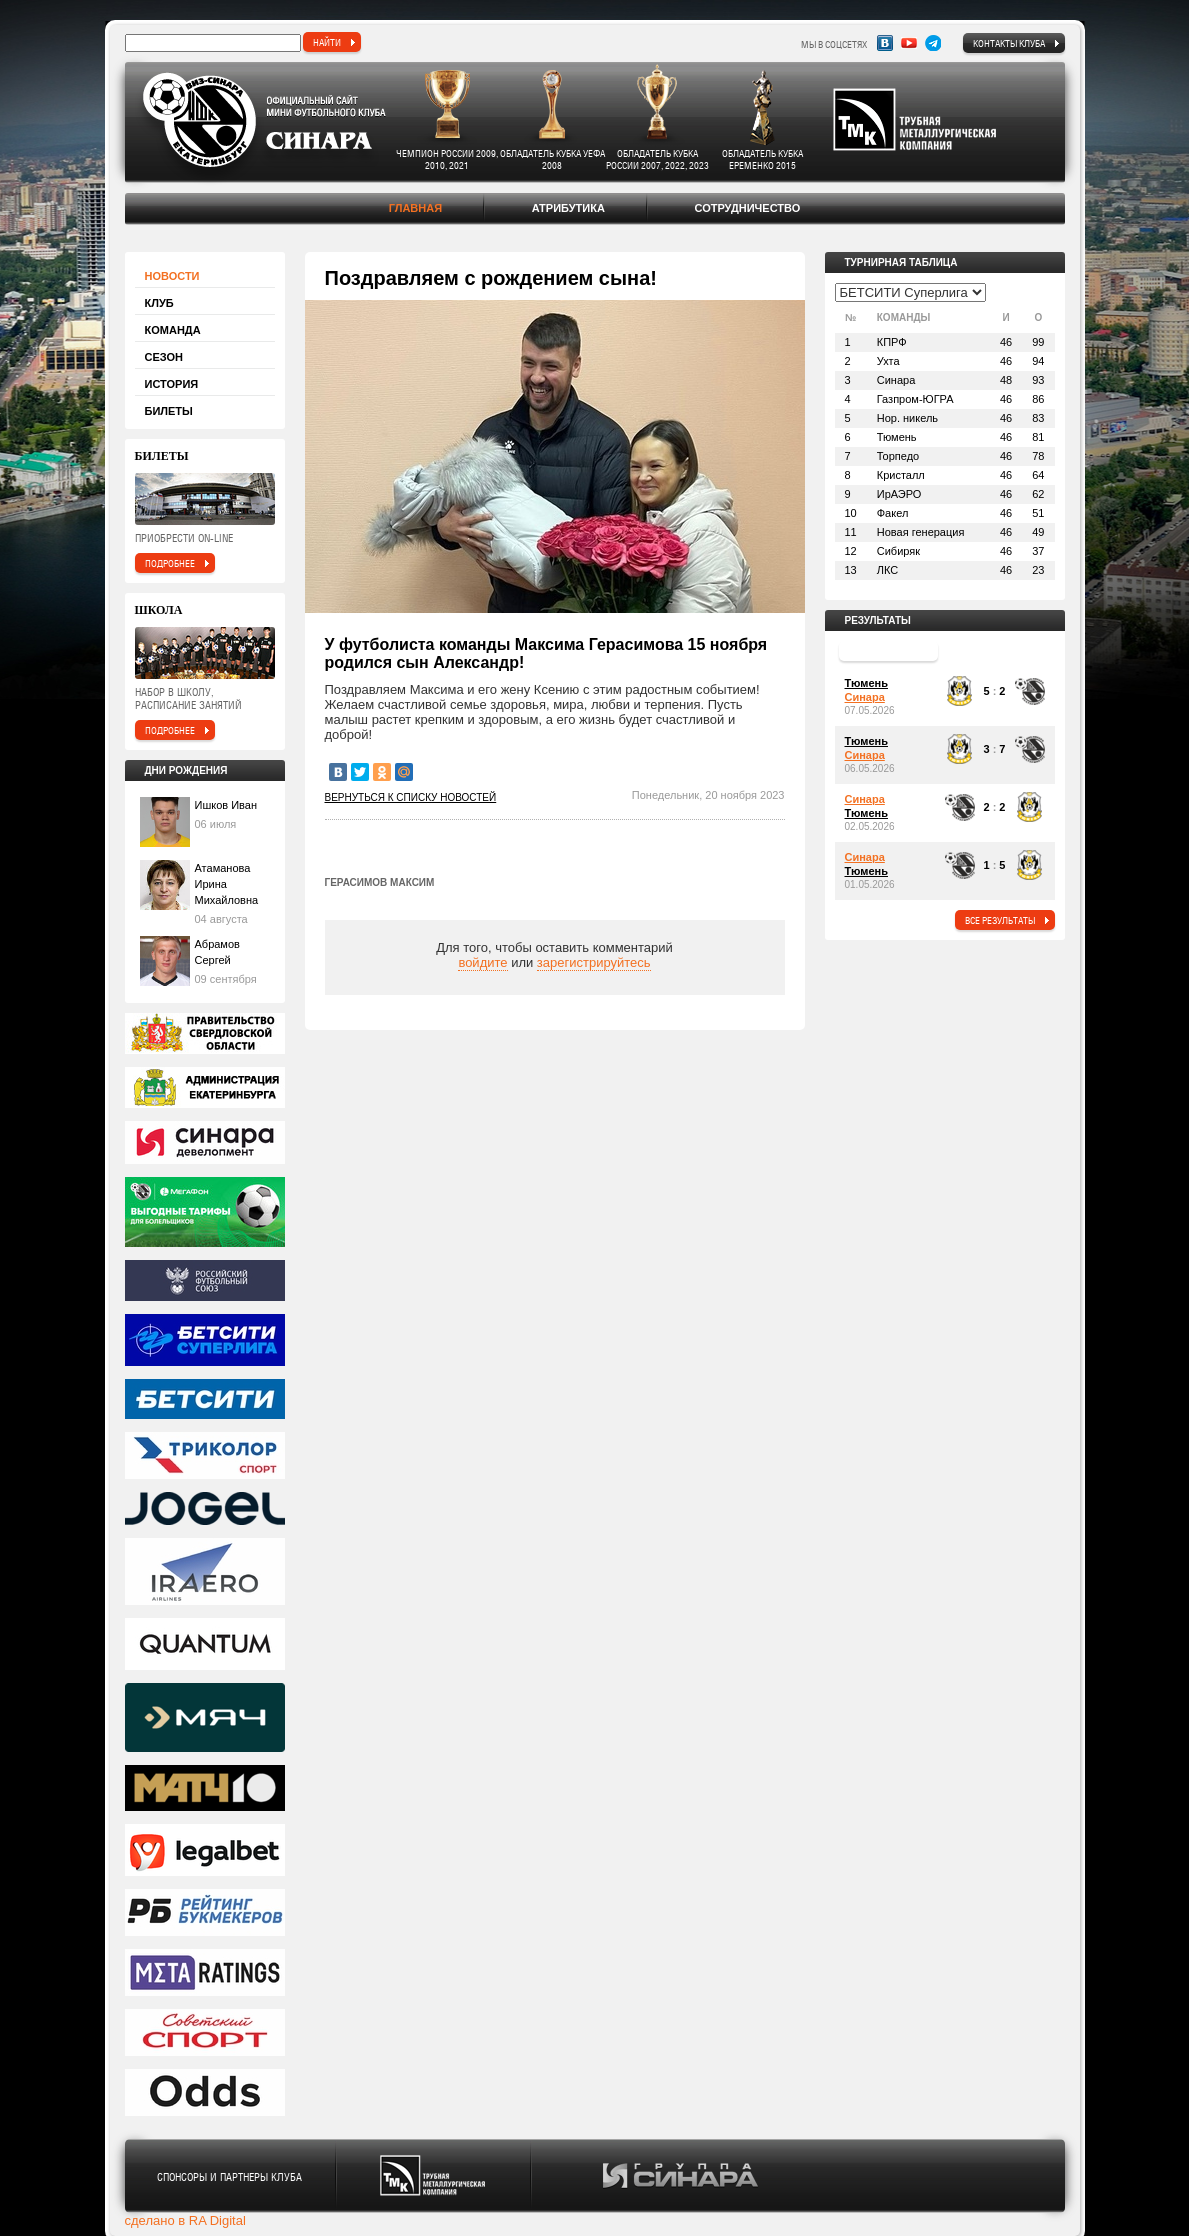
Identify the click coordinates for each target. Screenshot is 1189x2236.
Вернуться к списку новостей (411, 797)
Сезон (164, 357)
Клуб (159, 303)
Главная (415, 208)
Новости (172, 276)
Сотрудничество (747, 208)
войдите (482, 962)
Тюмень (866, 683)
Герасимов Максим (380, 882)
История (172, 384)
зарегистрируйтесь (594, 962)
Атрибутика (568, 208)
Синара (865, 697)
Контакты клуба (1009, 43)
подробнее (170, 563)
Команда (173, 330)
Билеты (169, 411)
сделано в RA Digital (185, 2220)
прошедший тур (889, 650)
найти (327, 42)
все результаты (1000, 920)
